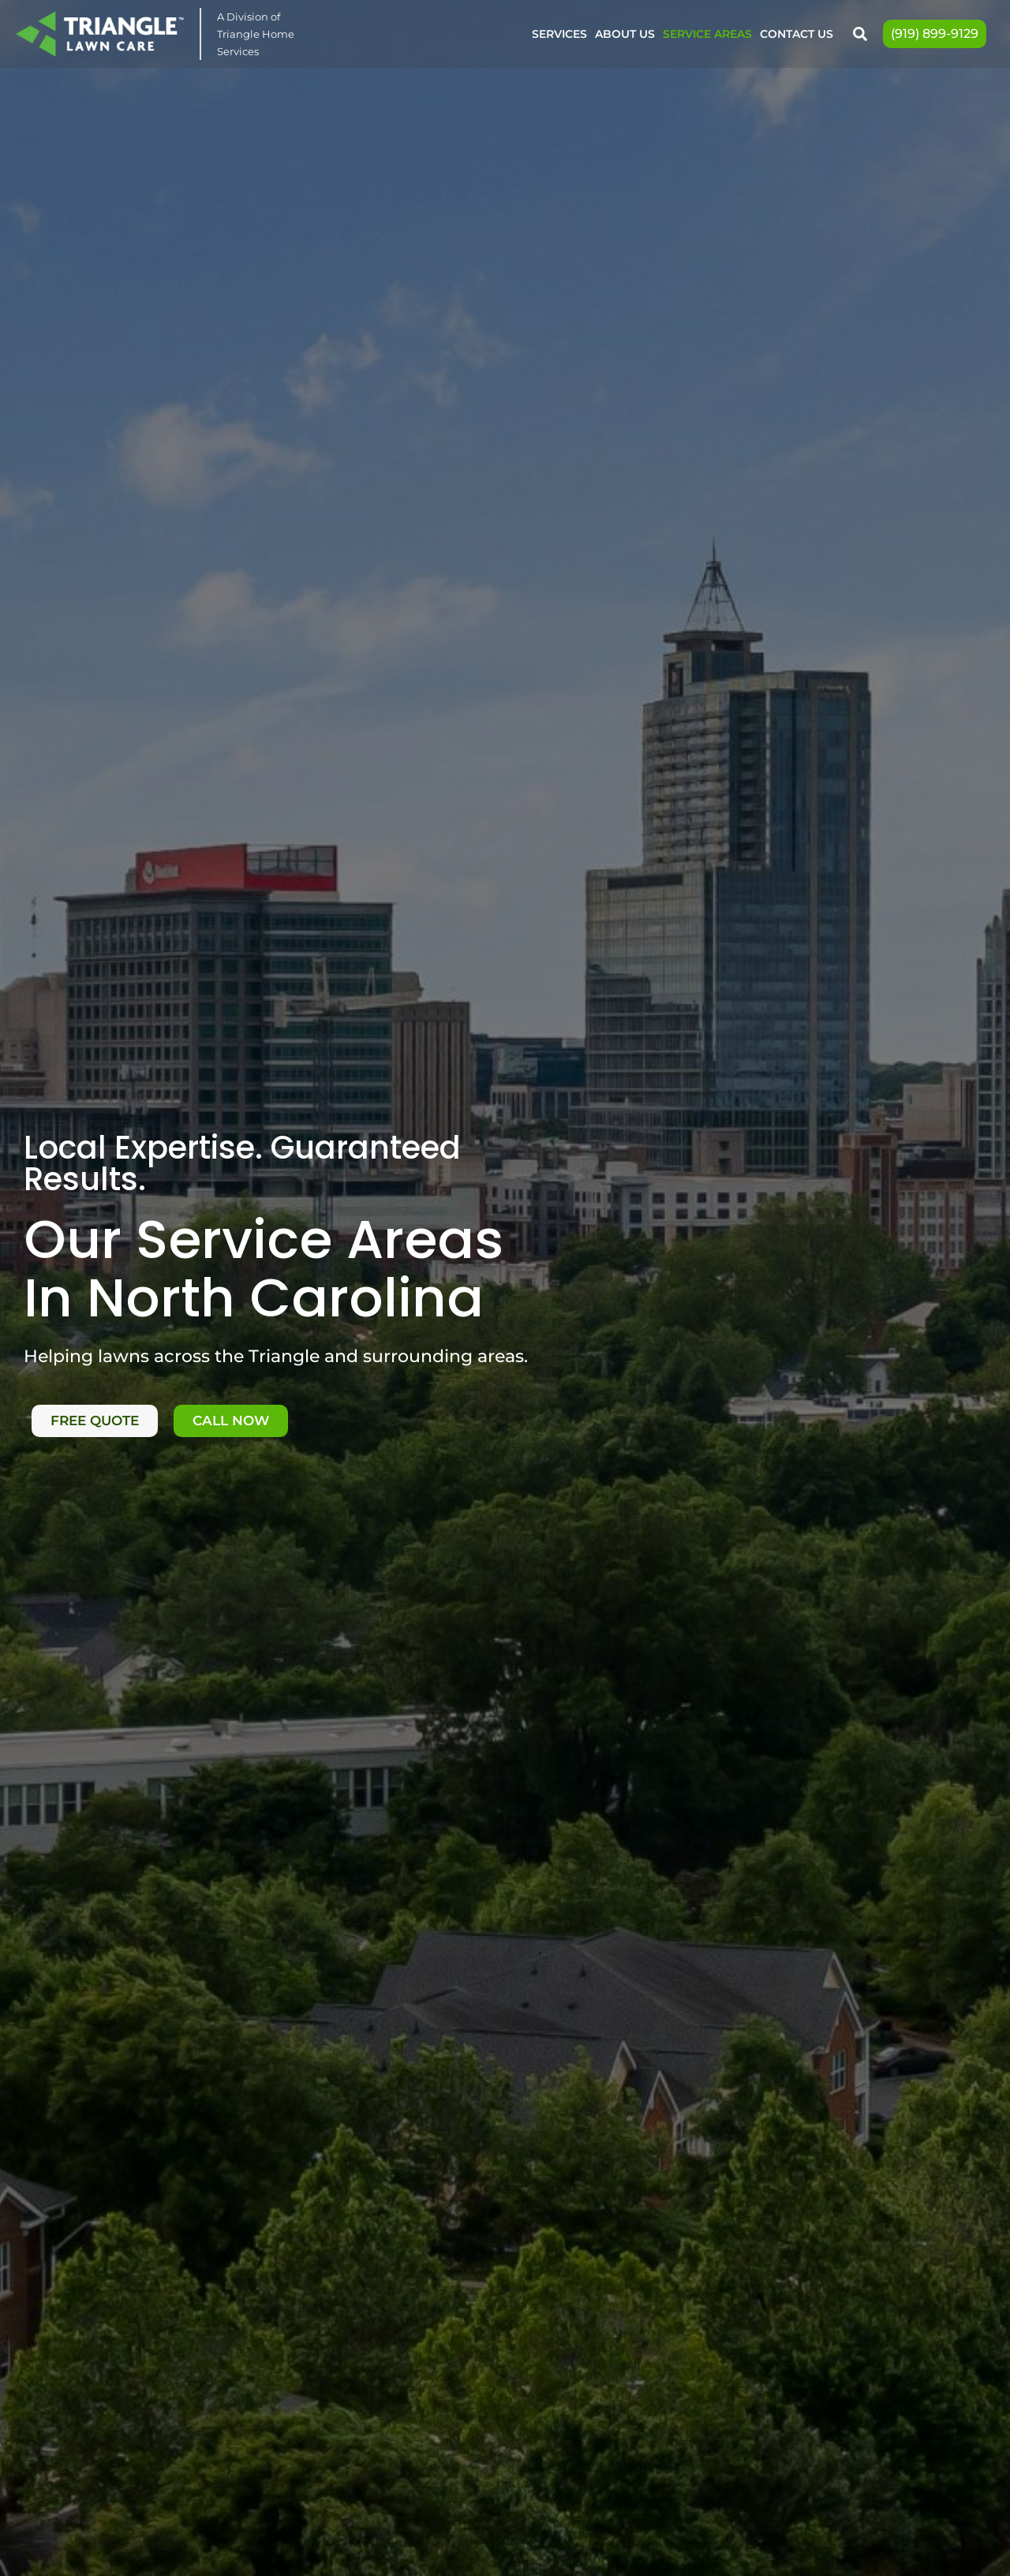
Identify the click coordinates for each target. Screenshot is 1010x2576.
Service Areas (707, 34)
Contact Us (796, 34)
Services (559, 34)
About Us (625, 34)
